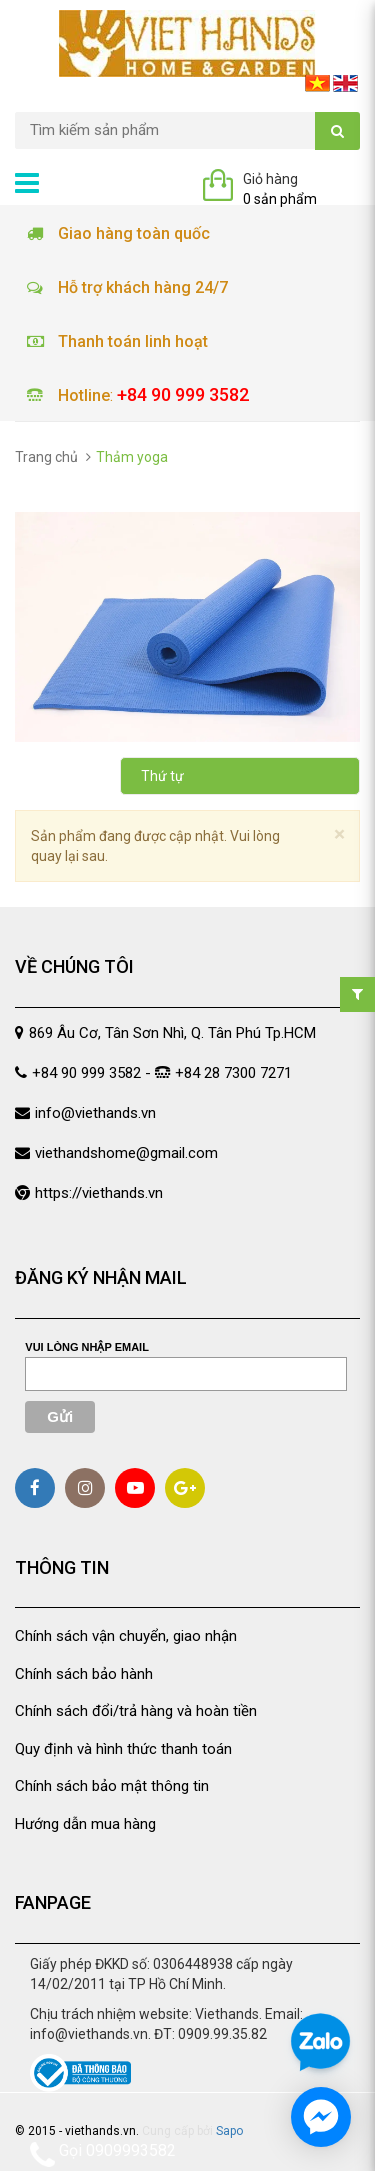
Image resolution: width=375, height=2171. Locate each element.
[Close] (339, 834)
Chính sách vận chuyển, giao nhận (126, 1636)
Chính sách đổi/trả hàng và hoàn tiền (136, 1711)
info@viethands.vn (95, 1113)
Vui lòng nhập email (87, 1347)
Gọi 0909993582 (103, 2154)
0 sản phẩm (280, 199)
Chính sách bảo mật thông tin (112, 1786)
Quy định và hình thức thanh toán (123, 1749)
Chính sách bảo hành (84, 1674)
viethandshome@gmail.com (126, 1153)
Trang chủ (46, 457)
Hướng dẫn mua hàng (85, 1824)
